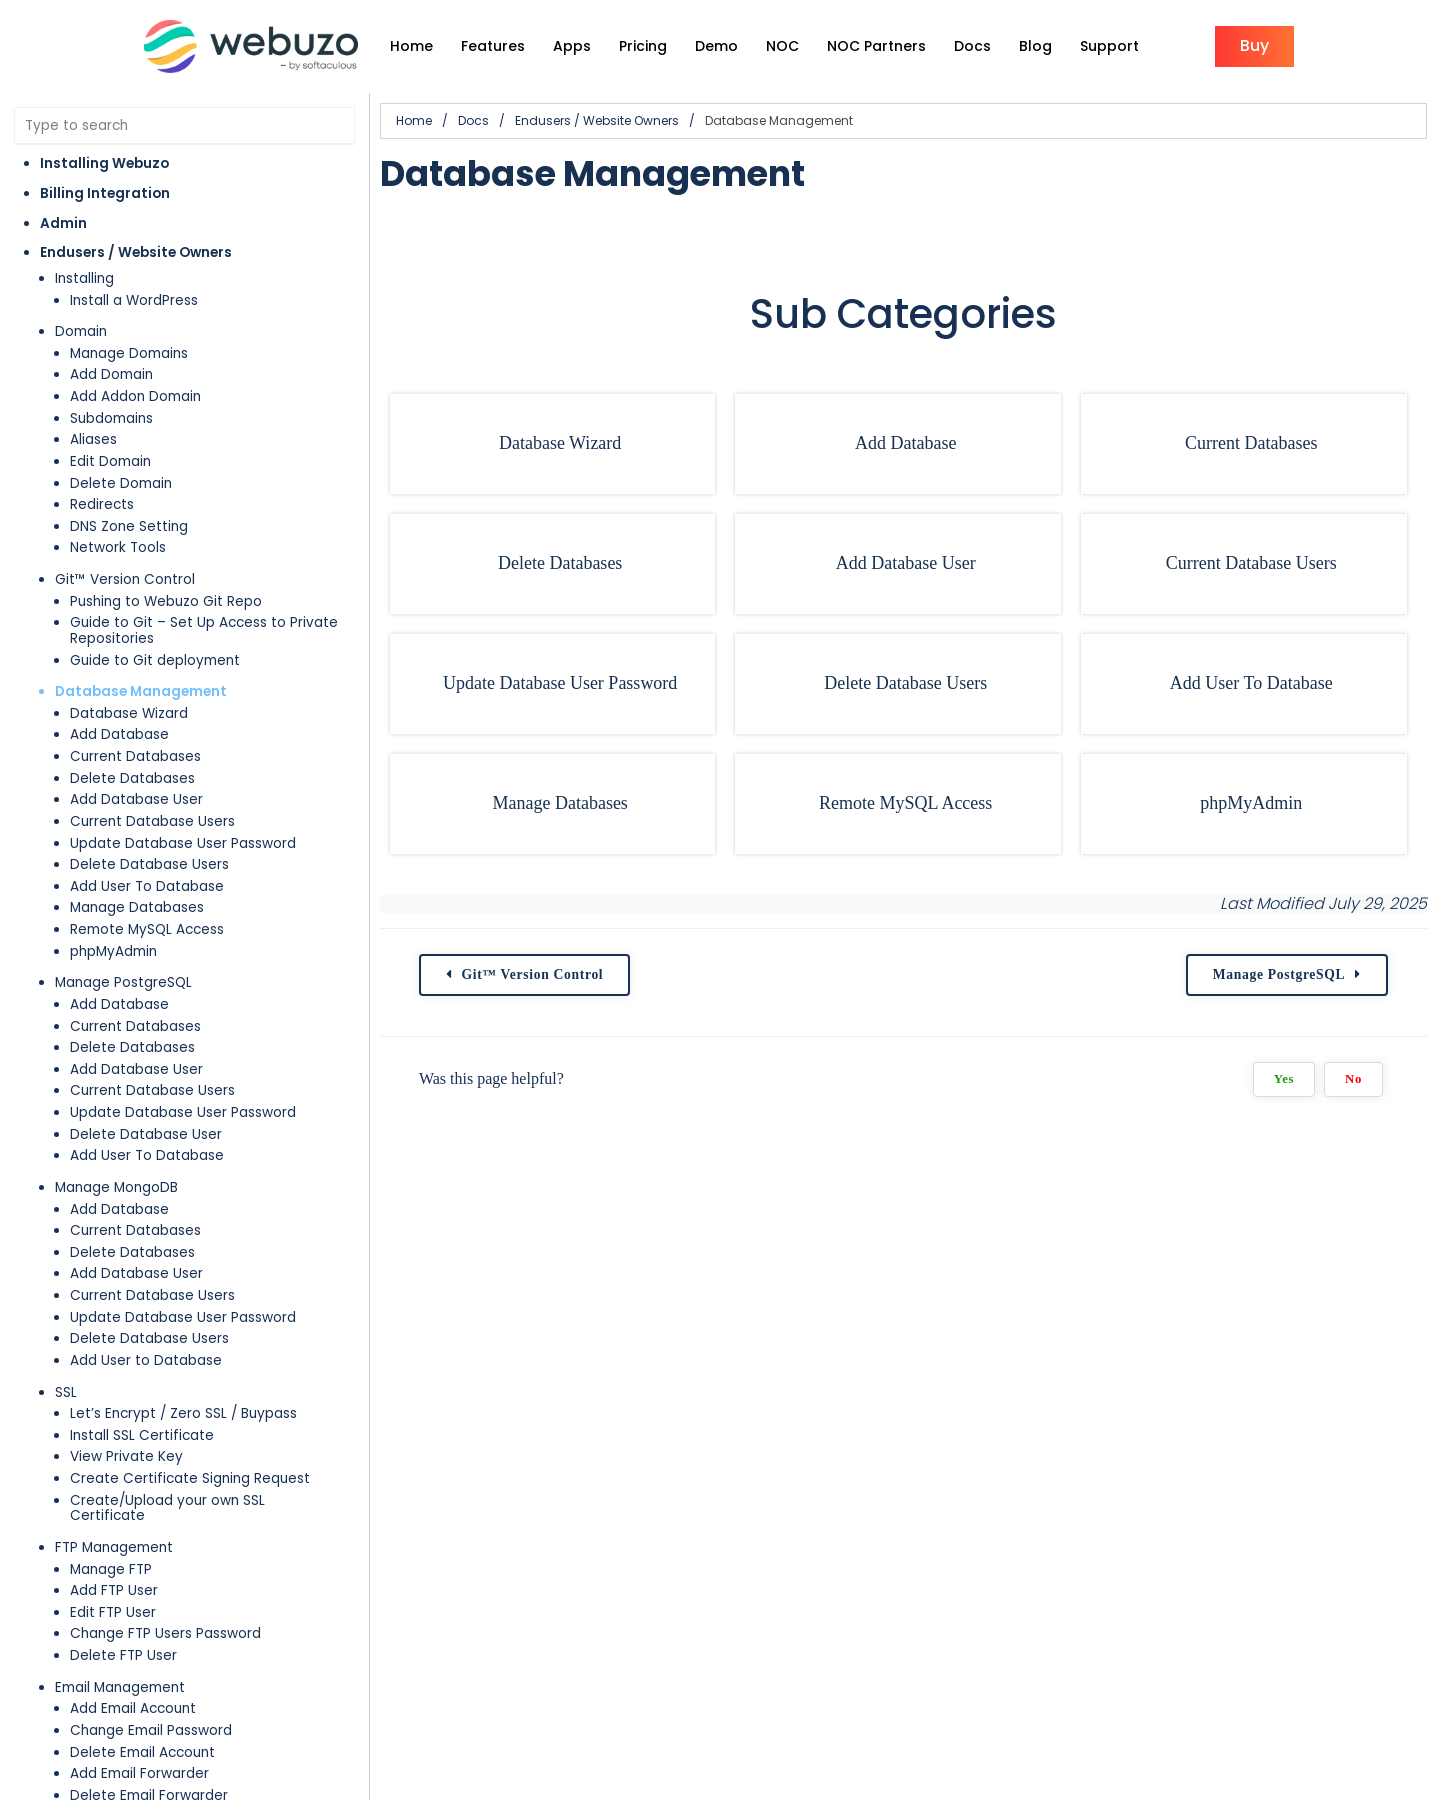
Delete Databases (132, 778)
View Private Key (126, 1456)
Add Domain (111, 374)
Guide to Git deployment (155, 660)
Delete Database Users (149, 864)
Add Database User (136, 799)
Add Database (119, 734)
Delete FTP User (123, 1655)
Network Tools (118, 547)
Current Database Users (152, 821)
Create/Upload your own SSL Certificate (167, 1508)
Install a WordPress (134, 300)
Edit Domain (110, 461)
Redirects (102, 504)
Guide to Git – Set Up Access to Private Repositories (204, 630)
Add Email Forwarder (139, 1773)
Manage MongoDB (116, 1187)
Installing (84, 278)
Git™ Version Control (125, 579)
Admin (63, 223)
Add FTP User (114, 1590)
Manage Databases (137, 907)
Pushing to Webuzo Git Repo (166, 601)
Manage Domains (129, 353)
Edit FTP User (113, 1612)
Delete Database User (146, 1134)
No (1353, 1079)
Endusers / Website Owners (136, 252)
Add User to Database (146, 1360)
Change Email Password (151, 1730)
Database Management (141, 691)
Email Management (120, 1687)
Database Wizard (129, 713)
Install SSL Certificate (142, 1435)
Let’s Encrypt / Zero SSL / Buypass (183, 1413)
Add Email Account (133, 1708)
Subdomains (111, 418)
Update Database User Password (183, 843)
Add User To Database (147, 886)
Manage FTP (111, 1569)
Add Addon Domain (135, 396)
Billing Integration (105, 193)
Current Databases (135, 756)
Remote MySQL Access (147, 929)
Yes (1284, 1079)
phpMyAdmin (113, 951)
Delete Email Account (142, 1752)
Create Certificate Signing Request (190, 1478)
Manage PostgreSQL (123, 982)
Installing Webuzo (104, 163)
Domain (81, 331)
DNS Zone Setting (129, 526)
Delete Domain (121, 483)
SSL (66, 1392)
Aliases (93, 439)
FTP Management (114, 1547)
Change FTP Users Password (165, 1633)
